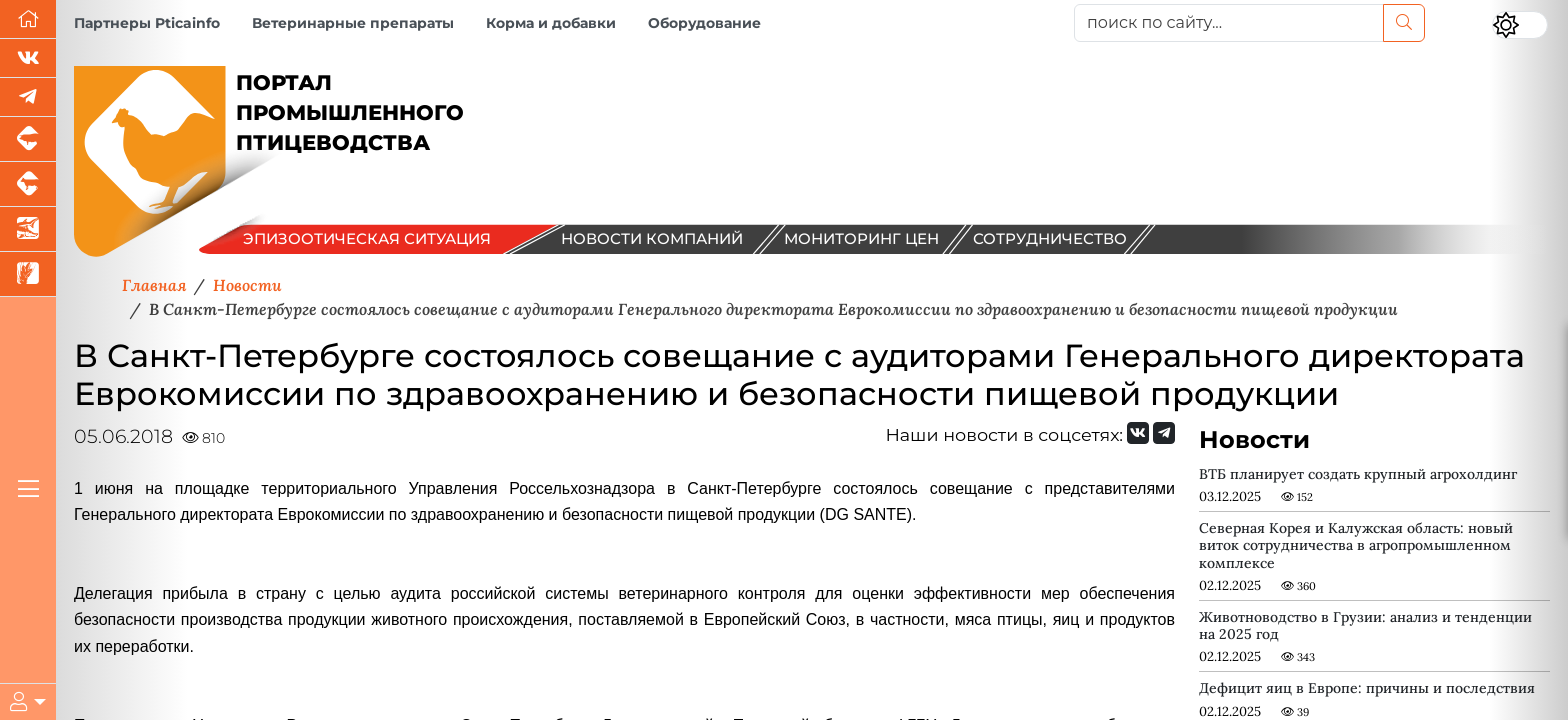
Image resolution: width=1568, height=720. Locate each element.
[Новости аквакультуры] (28, 229)
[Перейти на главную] (28, 19)
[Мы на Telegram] (1164, 433)
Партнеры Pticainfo (147, 23)
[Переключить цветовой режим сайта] (1520, 25)
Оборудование (704, 23)
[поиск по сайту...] (1229, 23)
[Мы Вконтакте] (28, 58)
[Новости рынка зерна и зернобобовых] (28, 274)
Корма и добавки (551, 23)
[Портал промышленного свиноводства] (28, 139)
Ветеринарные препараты (353, 23)
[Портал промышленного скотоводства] (28, 184)
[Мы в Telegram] (28, 97)
